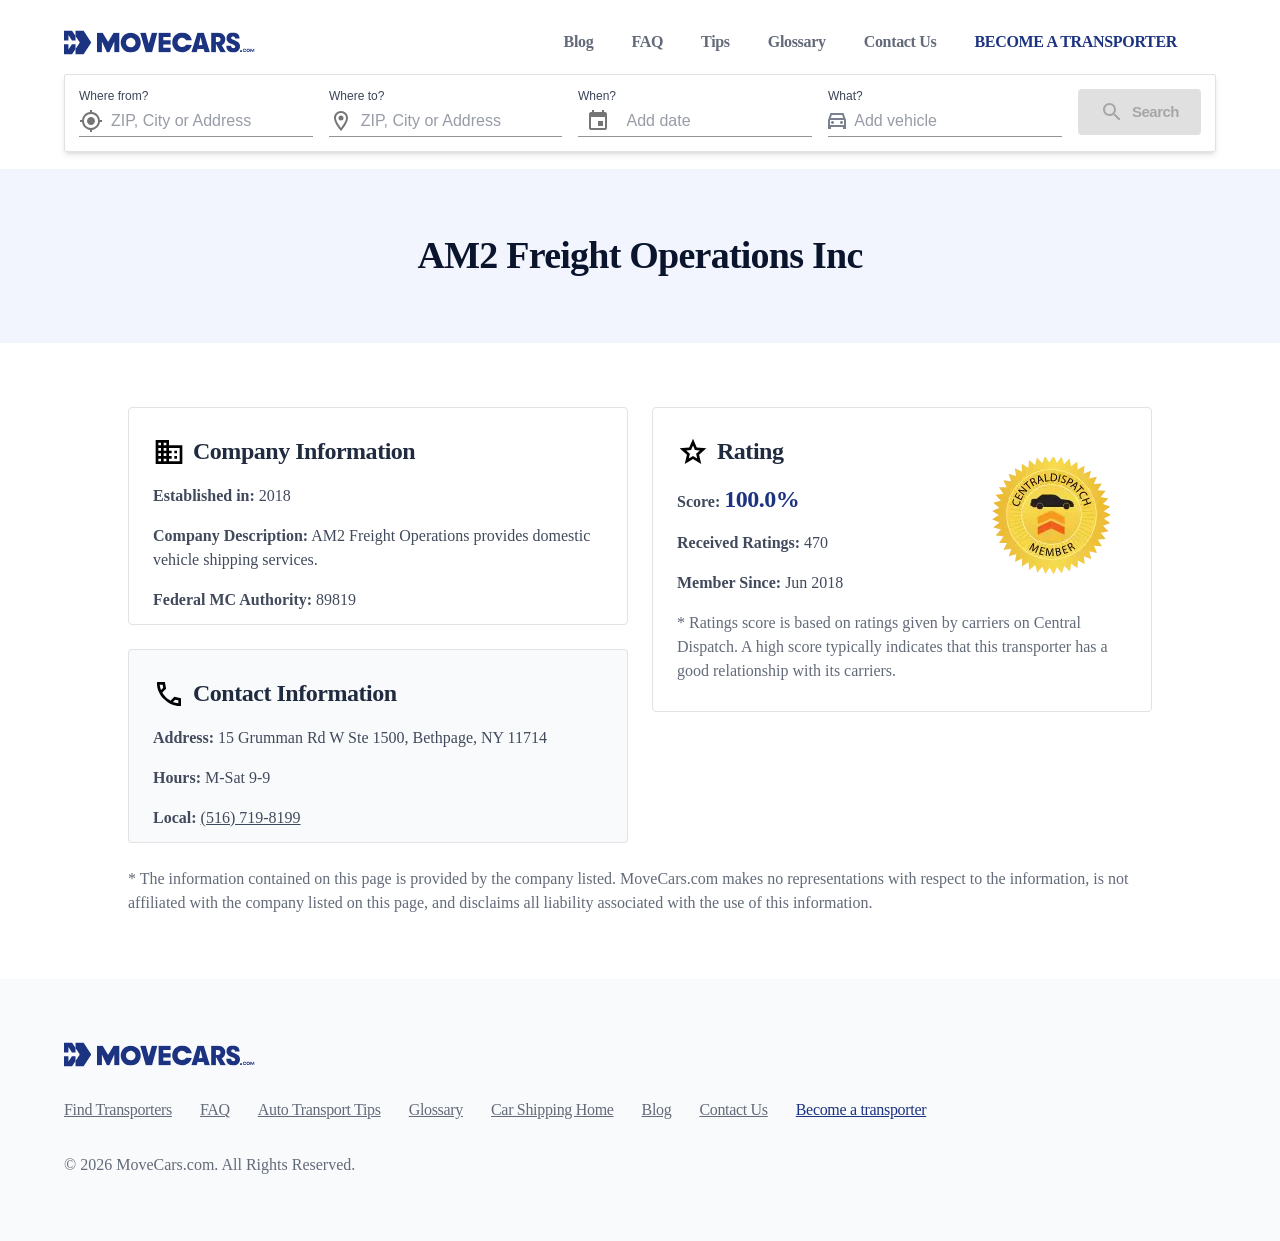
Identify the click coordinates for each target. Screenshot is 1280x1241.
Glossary (797, 41)
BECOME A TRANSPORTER (1075, 41)
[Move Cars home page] (159, 42)
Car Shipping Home (552, 1109)
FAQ (647, 41)
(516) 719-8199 (251, 817)
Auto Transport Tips (319, 1109)
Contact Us (900, 41)
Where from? (113, 96)
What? (845, 96)
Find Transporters (118, 1109)
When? (597, 96)
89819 (336, 599)
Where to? (356, 96)
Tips (715, 41)
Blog (579, 41)
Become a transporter (861, 1109)
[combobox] (212, 120)
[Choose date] (598, 121)
